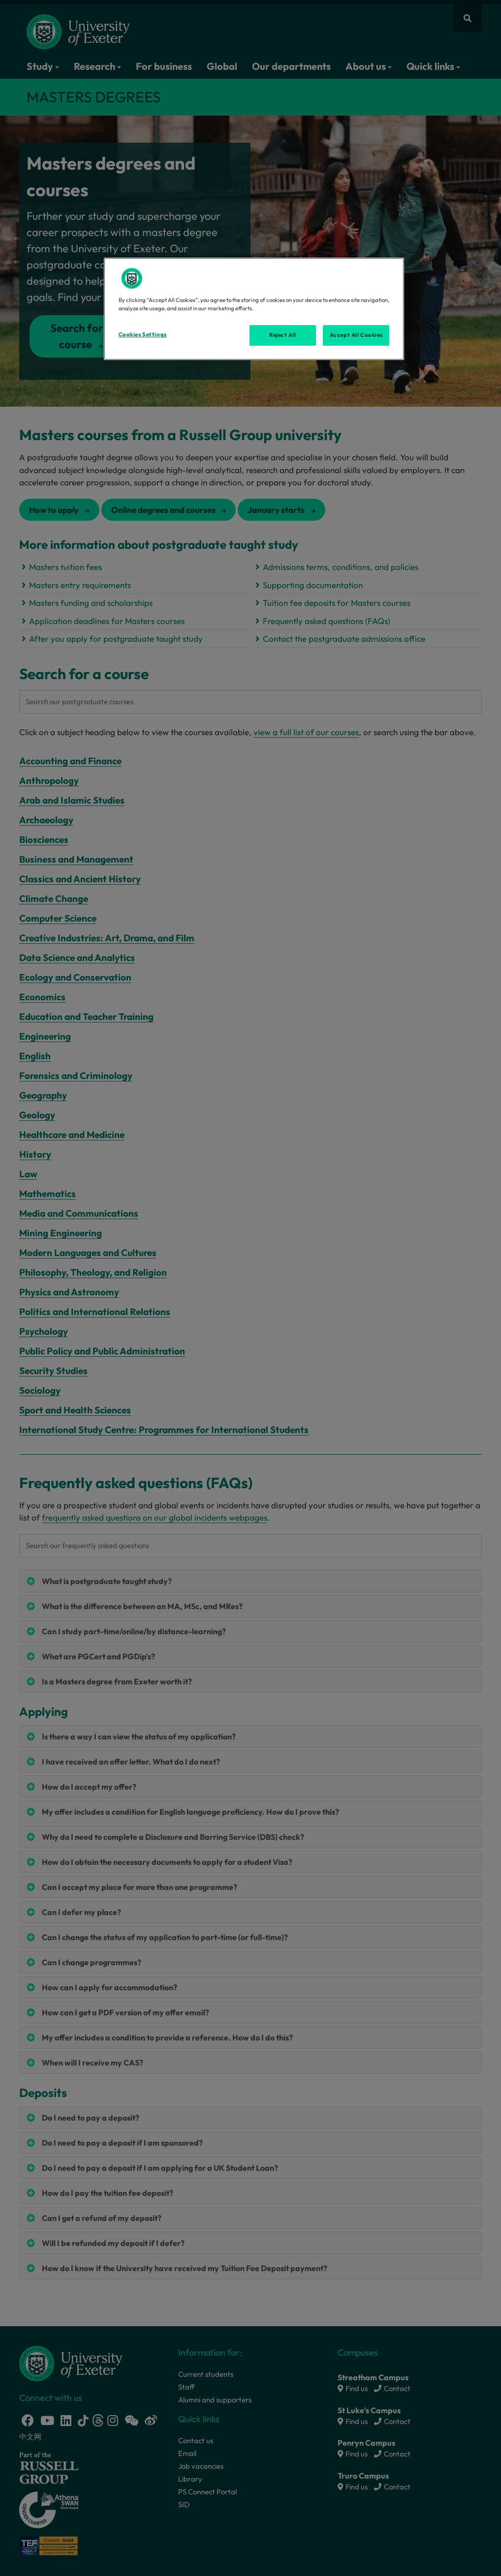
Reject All (282, 334)
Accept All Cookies (356, 334)
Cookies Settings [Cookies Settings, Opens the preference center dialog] (143, 334)
